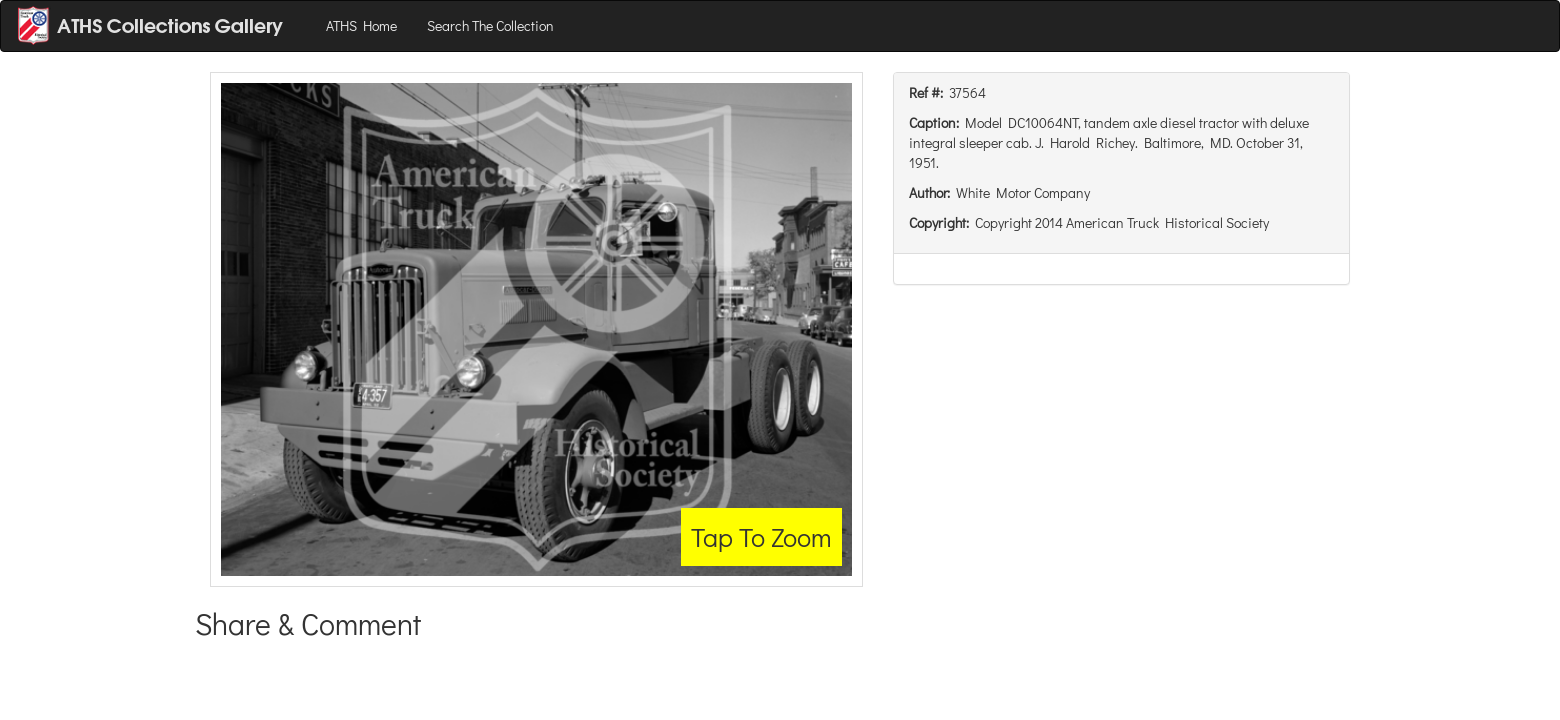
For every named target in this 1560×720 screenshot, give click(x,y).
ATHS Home (361, 25)
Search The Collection (490, 25)
